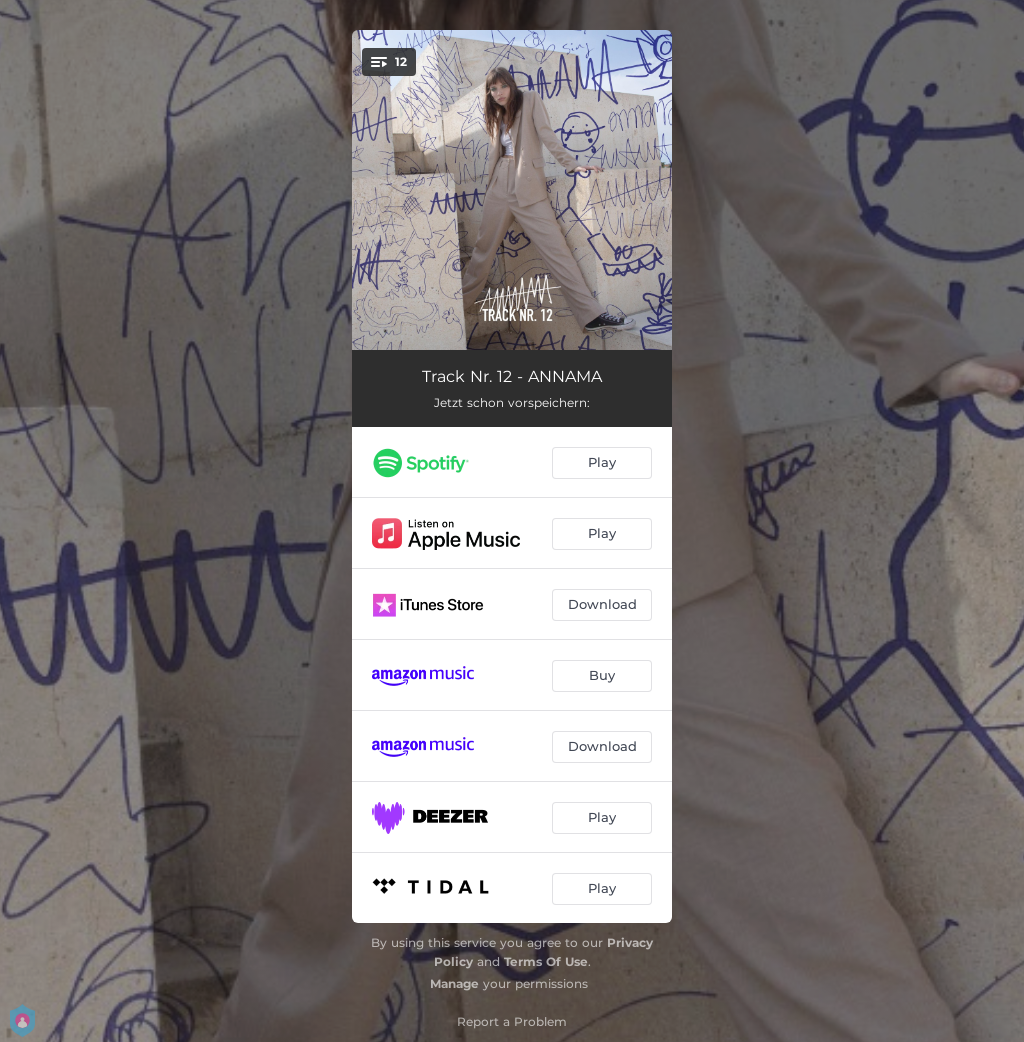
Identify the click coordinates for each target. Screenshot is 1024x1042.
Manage (454, 983)
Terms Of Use (546, 961)
